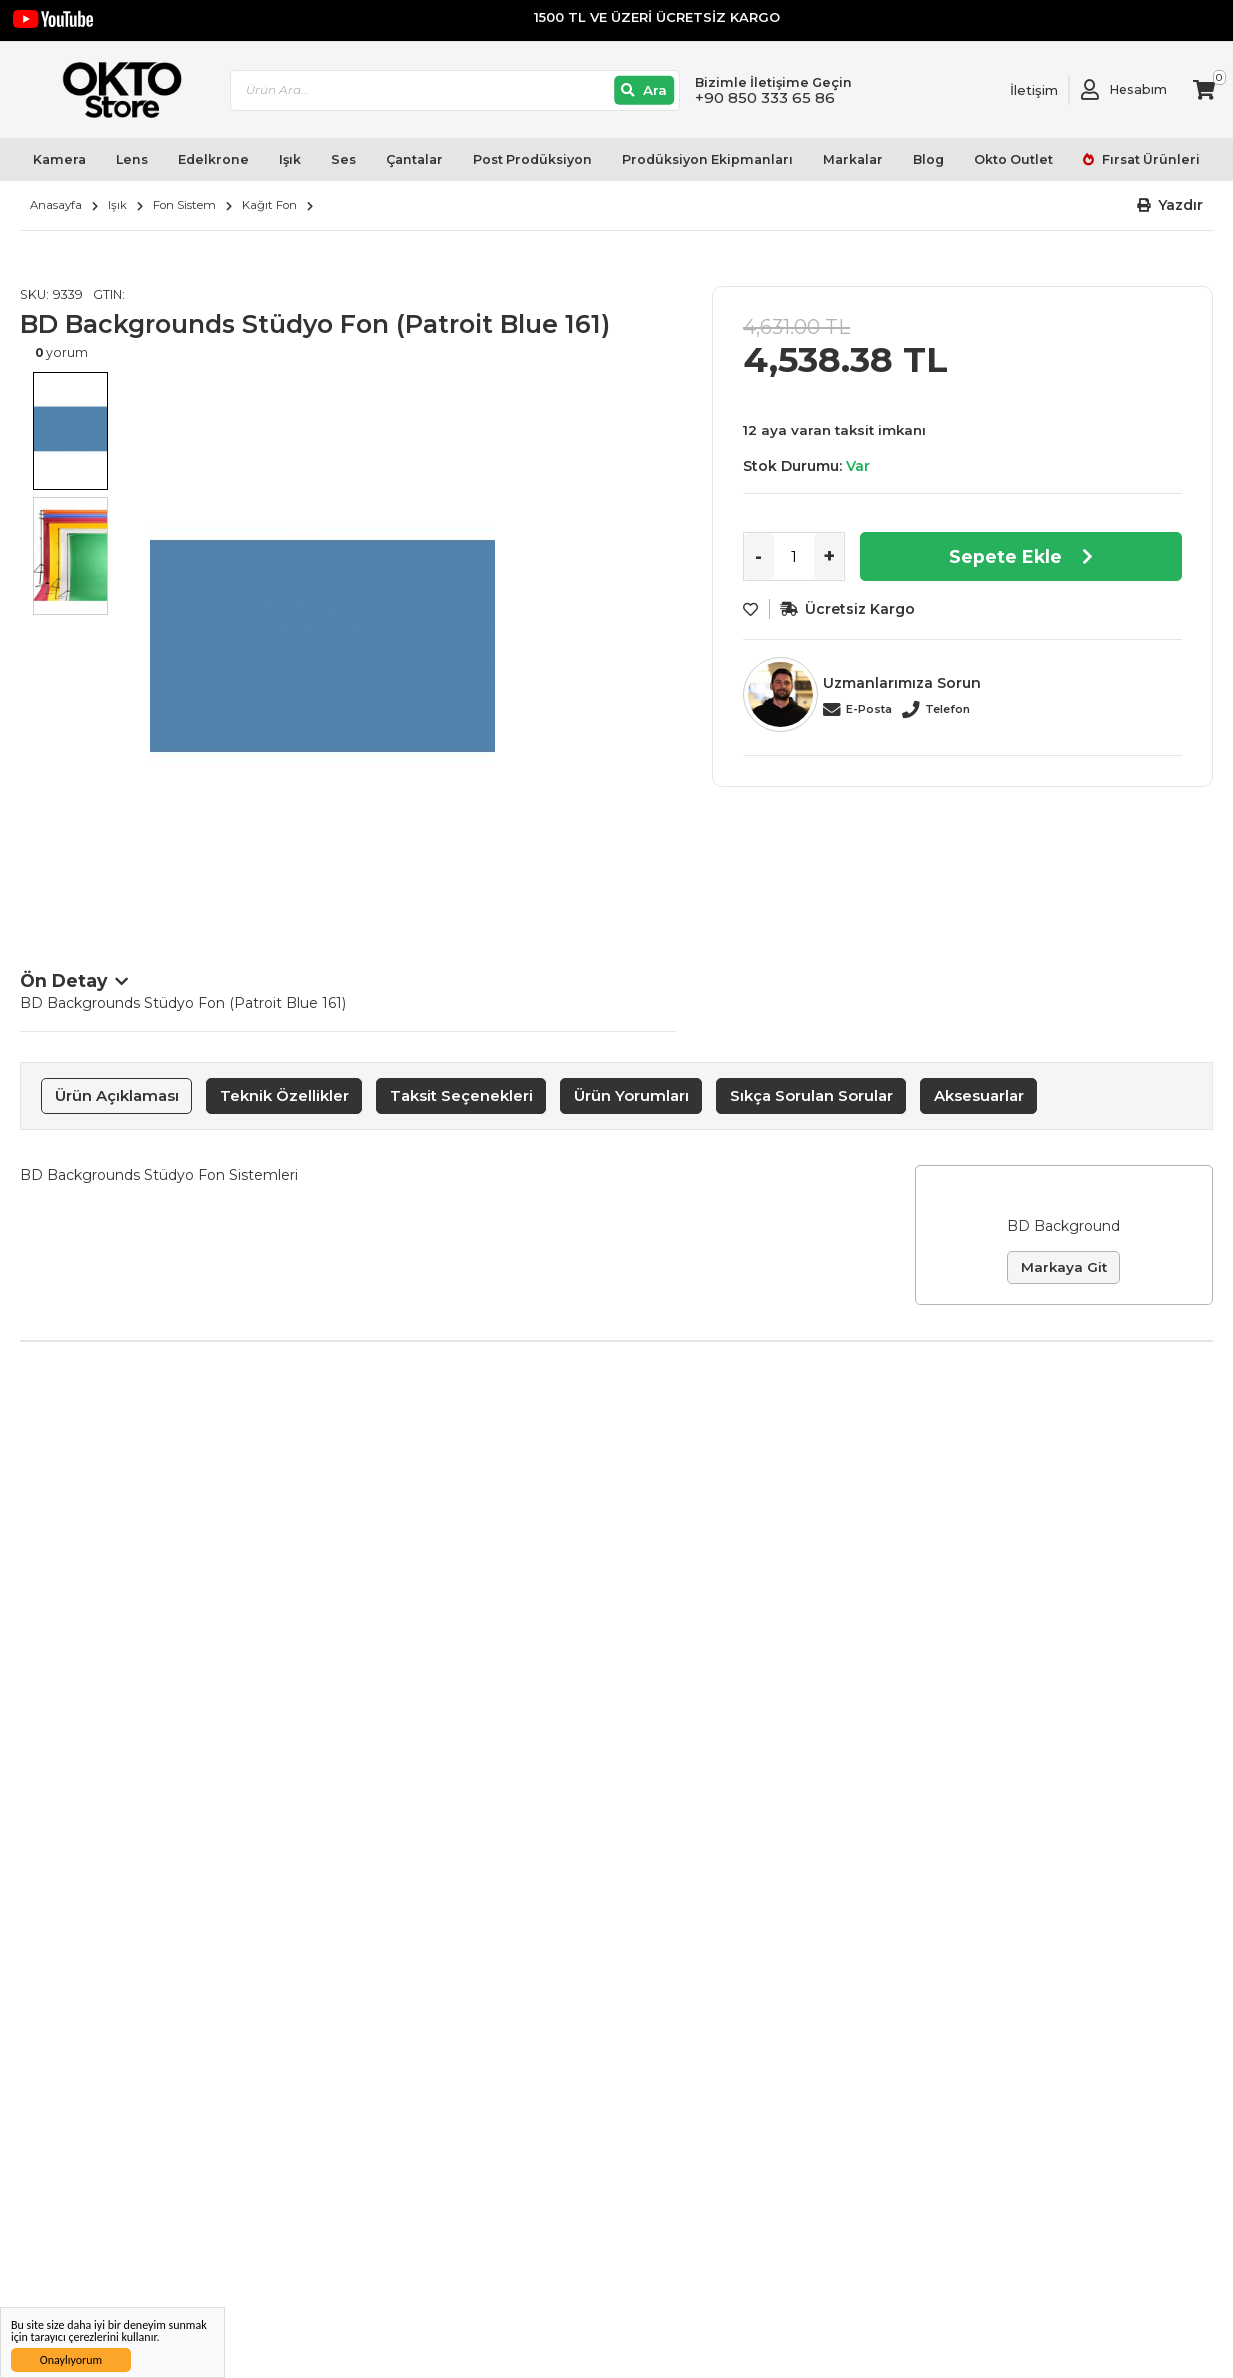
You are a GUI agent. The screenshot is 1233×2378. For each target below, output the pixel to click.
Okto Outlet (1013, 159)
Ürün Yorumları (631, 1095)
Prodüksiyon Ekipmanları (707, 159)
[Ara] (644, 90)
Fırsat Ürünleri (1149, 159)
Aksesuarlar (979, 1095)
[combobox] (455, 90)
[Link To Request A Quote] (1019, 90)
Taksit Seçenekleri (461, 1095)
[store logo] (113, 90)
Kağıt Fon (269, 205)
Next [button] (656, 666)
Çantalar (414, 159)
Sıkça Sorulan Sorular (811, 1095)
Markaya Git (1064, 1267)
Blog (928, 159)
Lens (132, 159)
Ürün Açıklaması (117, 1095)
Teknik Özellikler (284, 1095)
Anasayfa (56, 205)
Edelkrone (213, 159)
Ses (343, 159)
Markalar (853, 159)
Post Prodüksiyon (532, 159)
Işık (290, 159)
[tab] (116, 1096)
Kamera (59, 159)
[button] (1170, 205)
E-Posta (869, 709)
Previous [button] (40, 666)
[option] (398, 646)
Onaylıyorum (71, 2360)
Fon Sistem (184, 205)
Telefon (947, 709)
